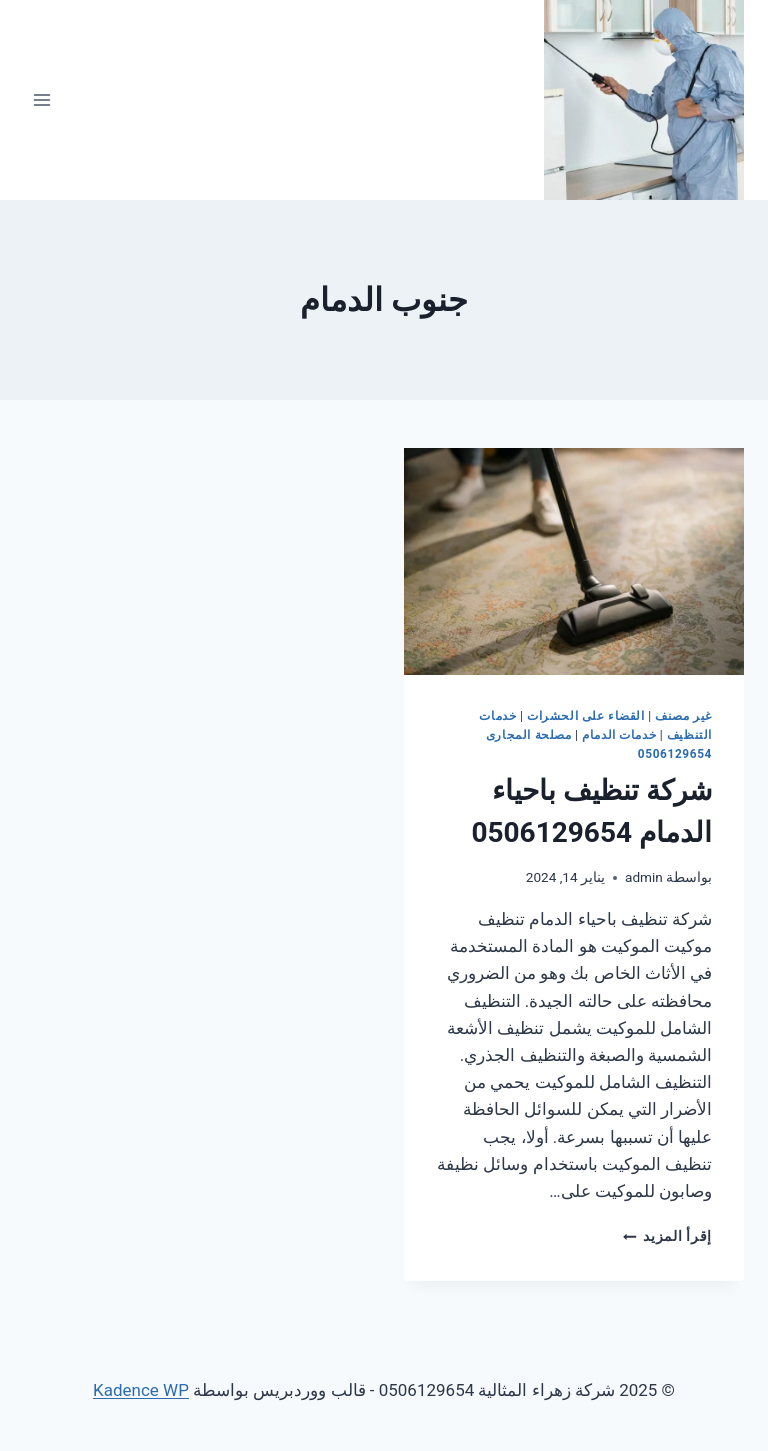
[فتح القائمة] (42, 99)
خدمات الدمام (619, 735)
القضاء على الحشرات (586, 716)
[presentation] (574, 561)
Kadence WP (141, 1390)
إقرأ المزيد (667, 1236)
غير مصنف (683, 716)
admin (644, 877)
